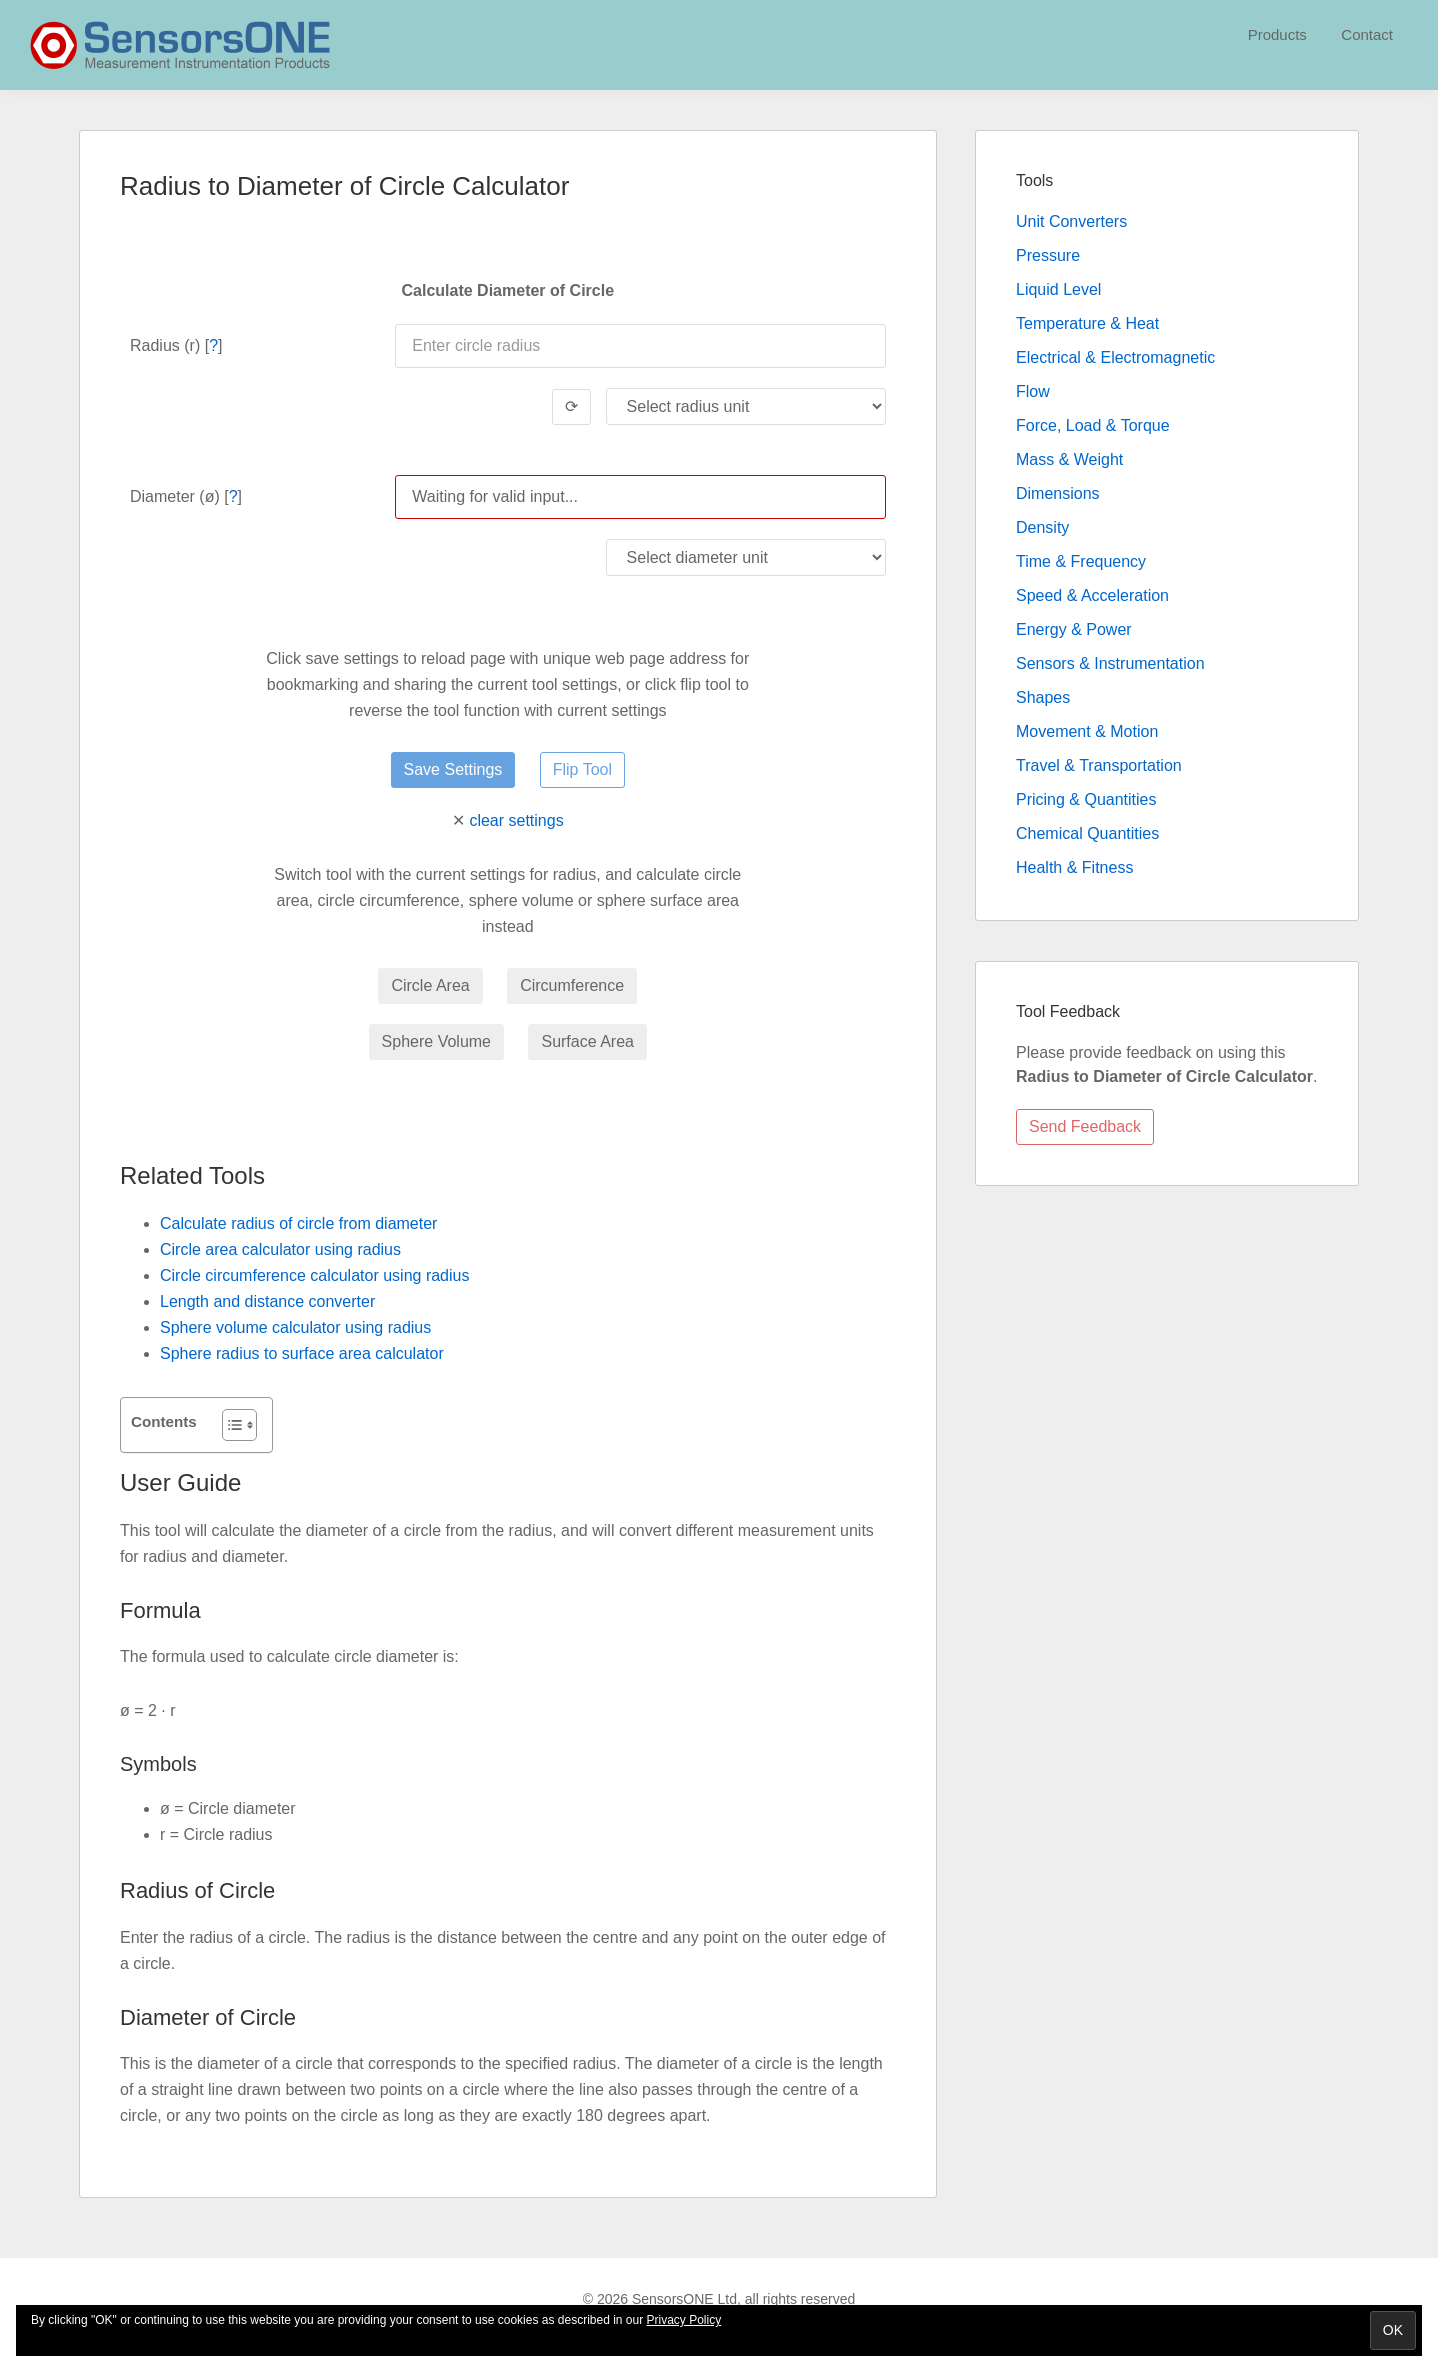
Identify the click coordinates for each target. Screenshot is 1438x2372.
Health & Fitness (1074, 867)
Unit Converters (1071, 221)
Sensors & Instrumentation (1110, 663)
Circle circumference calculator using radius (314, 1275)
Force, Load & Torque (1093, 425)
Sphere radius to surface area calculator (302, 1353)
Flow (1033, 391)
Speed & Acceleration (1092, 595)
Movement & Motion (1087, 731)
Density (1042, 527)
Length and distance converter (267, 1301)
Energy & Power (1074, 629)
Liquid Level (1058, 289)
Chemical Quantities (1087, 833)
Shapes (1043, 697)
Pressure (1048, 255)
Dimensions (1058, 493)
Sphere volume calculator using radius (295, 1327)
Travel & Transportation (1099, 765)
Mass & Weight (1069, 459)
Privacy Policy (684, 2320)
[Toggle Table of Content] (229, 1425)
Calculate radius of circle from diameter (298, 1223)
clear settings (516, 820)
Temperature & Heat (1087, 323)
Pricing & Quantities (1086, 799)
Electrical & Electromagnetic (1115, 357)
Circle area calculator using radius (280, 1249)
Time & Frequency (1081, 561)
